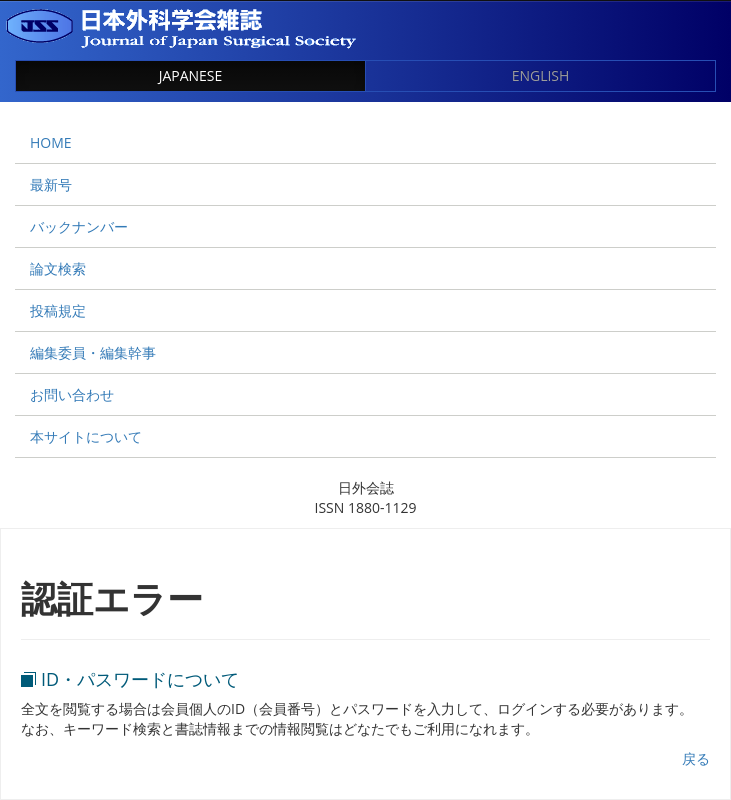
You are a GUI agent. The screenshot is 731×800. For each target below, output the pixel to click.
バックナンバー (79, 226)
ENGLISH (541, 75)
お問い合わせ (72, 394)
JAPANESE (191, 75)
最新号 (51, 184)
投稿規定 (58, 310)
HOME (51, 142)
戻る (696, 758)
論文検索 (58, 268)
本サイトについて (86, 436)
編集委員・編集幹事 (93, 352)
